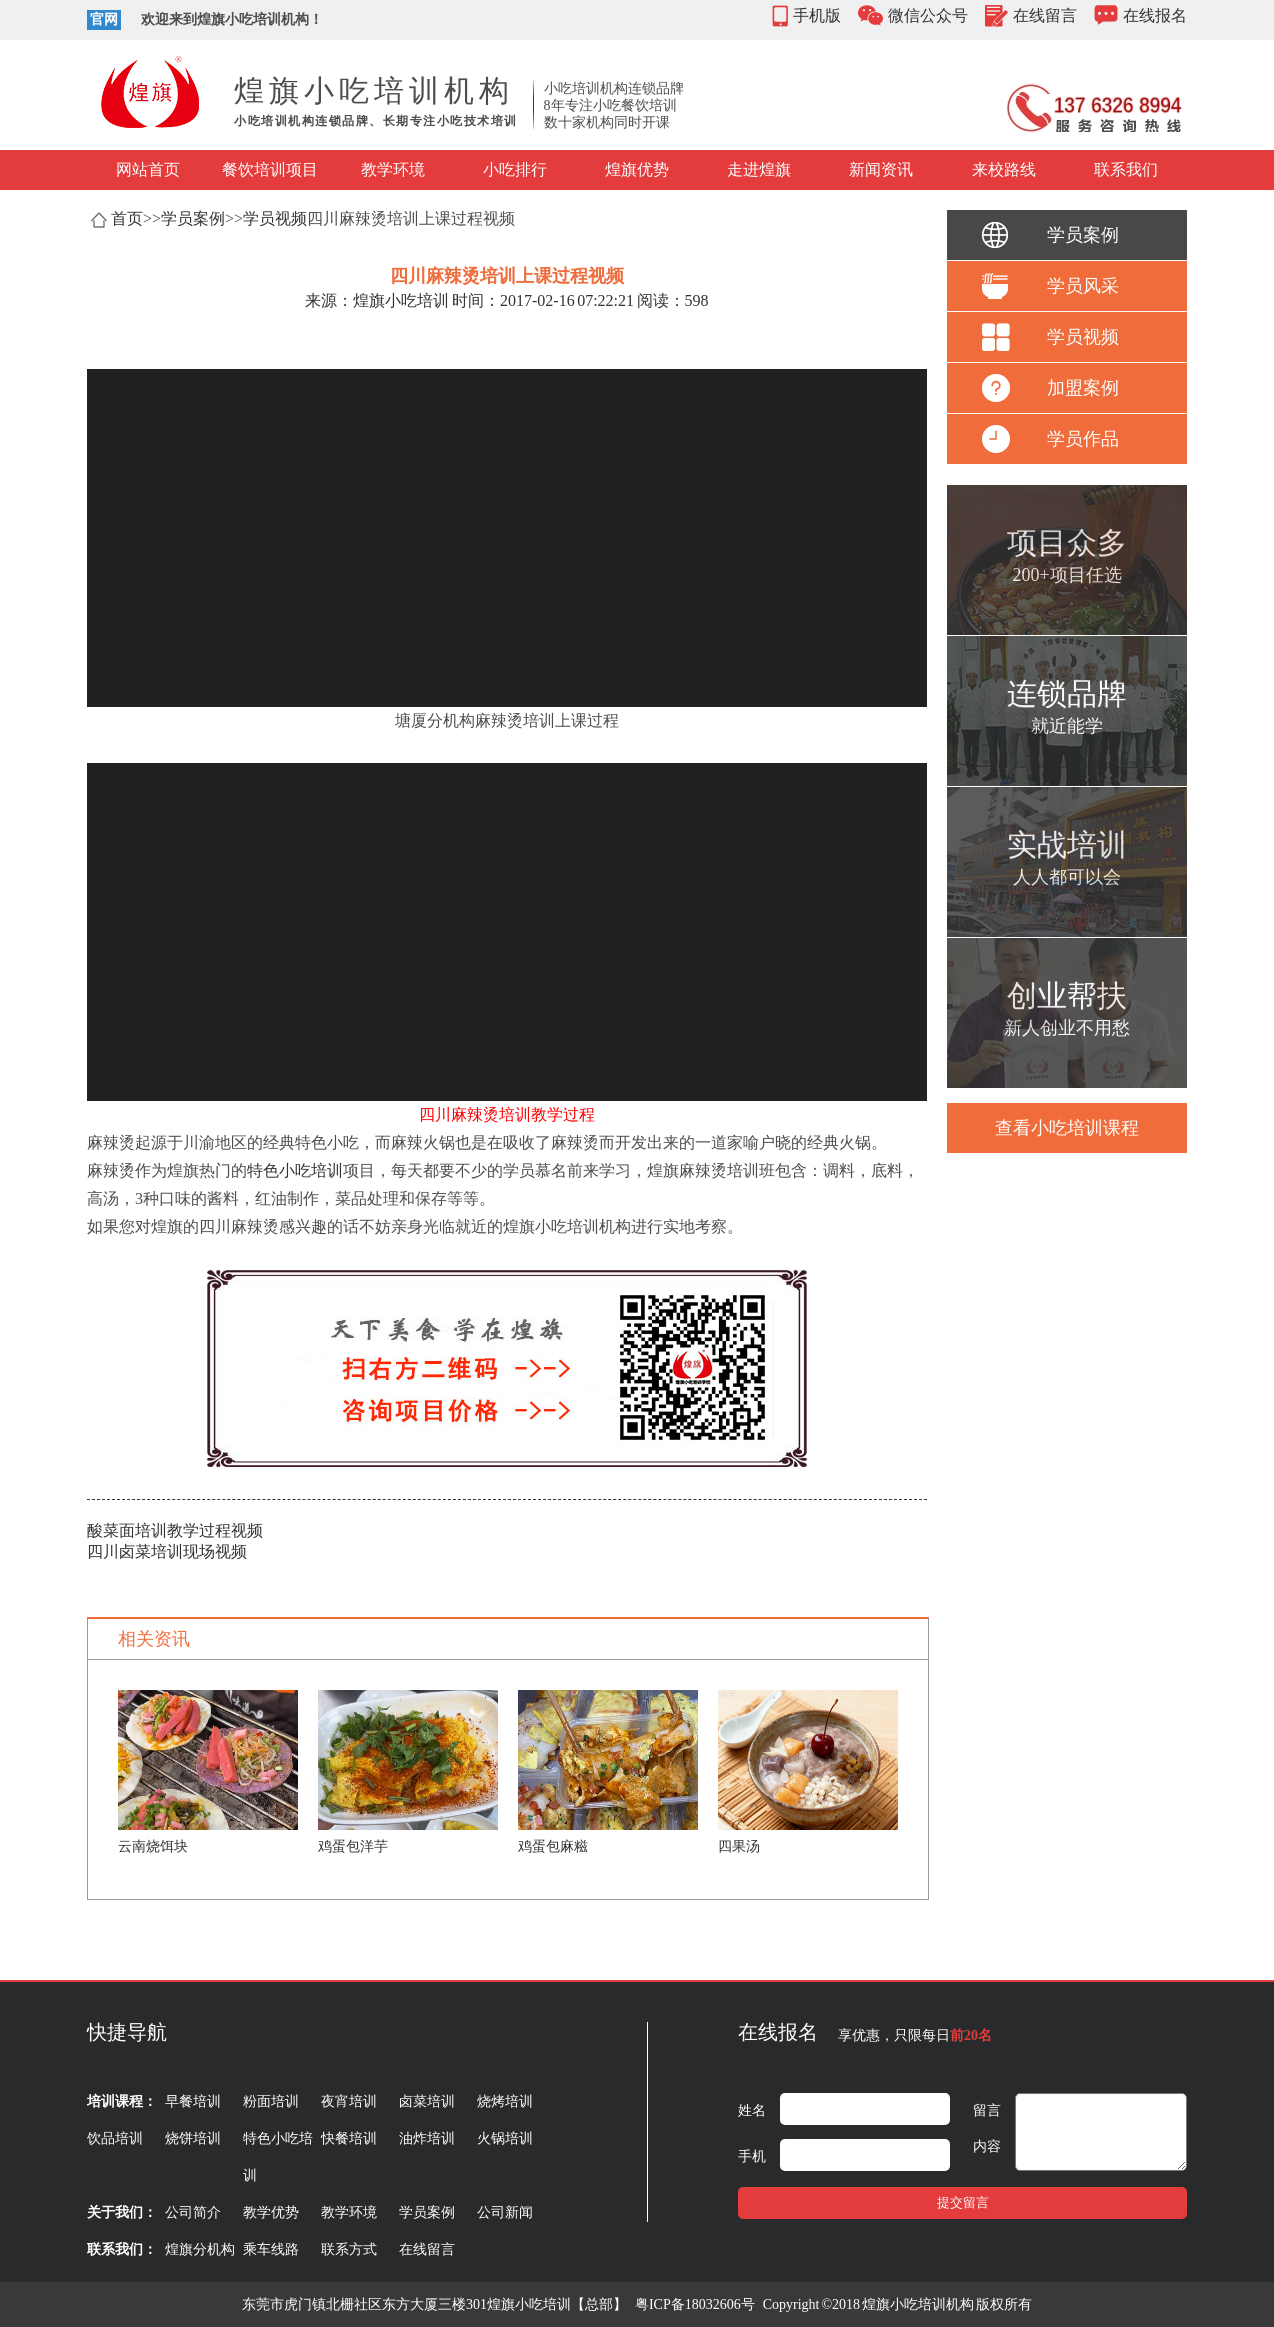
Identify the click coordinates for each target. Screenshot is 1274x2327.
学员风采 (1083, 286)
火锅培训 (505, 2138)
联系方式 (349, 2249)
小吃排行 (515, 169)
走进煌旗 (759, 169)
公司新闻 (505, 2212)
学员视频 (275, 218)
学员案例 (193, 218)
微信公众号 (928, 15)
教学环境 (393, 169)
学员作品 (1083, 439)
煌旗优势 (637, 169)
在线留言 (1045, 15)
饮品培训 (115, 2138)
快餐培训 (349, 2138)
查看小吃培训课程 (1067, 1128)
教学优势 (271, 2212)
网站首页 (148, 169)
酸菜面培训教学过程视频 (175, 1530)
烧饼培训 (193, 2138)
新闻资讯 (881, 169)
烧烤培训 (505, 2101)
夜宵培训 (349, 2101)
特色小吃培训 (295, 1170)
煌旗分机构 (200, 2249)
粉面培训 (271, 2101)
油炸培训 (427, 2138)
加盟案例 (1083, 388)
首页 (127, 218)
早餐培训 (193, 2101)
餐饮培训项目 (270, 169)
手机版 (817, 15)
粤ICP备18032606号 (695, 2304)
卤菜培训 (427, 2101)
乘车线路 (271, 2249)
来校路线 (1004, 169)
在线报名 (1155, 15)
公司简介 (193, 2212)
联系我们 (1126, 169)
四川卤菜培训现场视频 (167, 1551)
